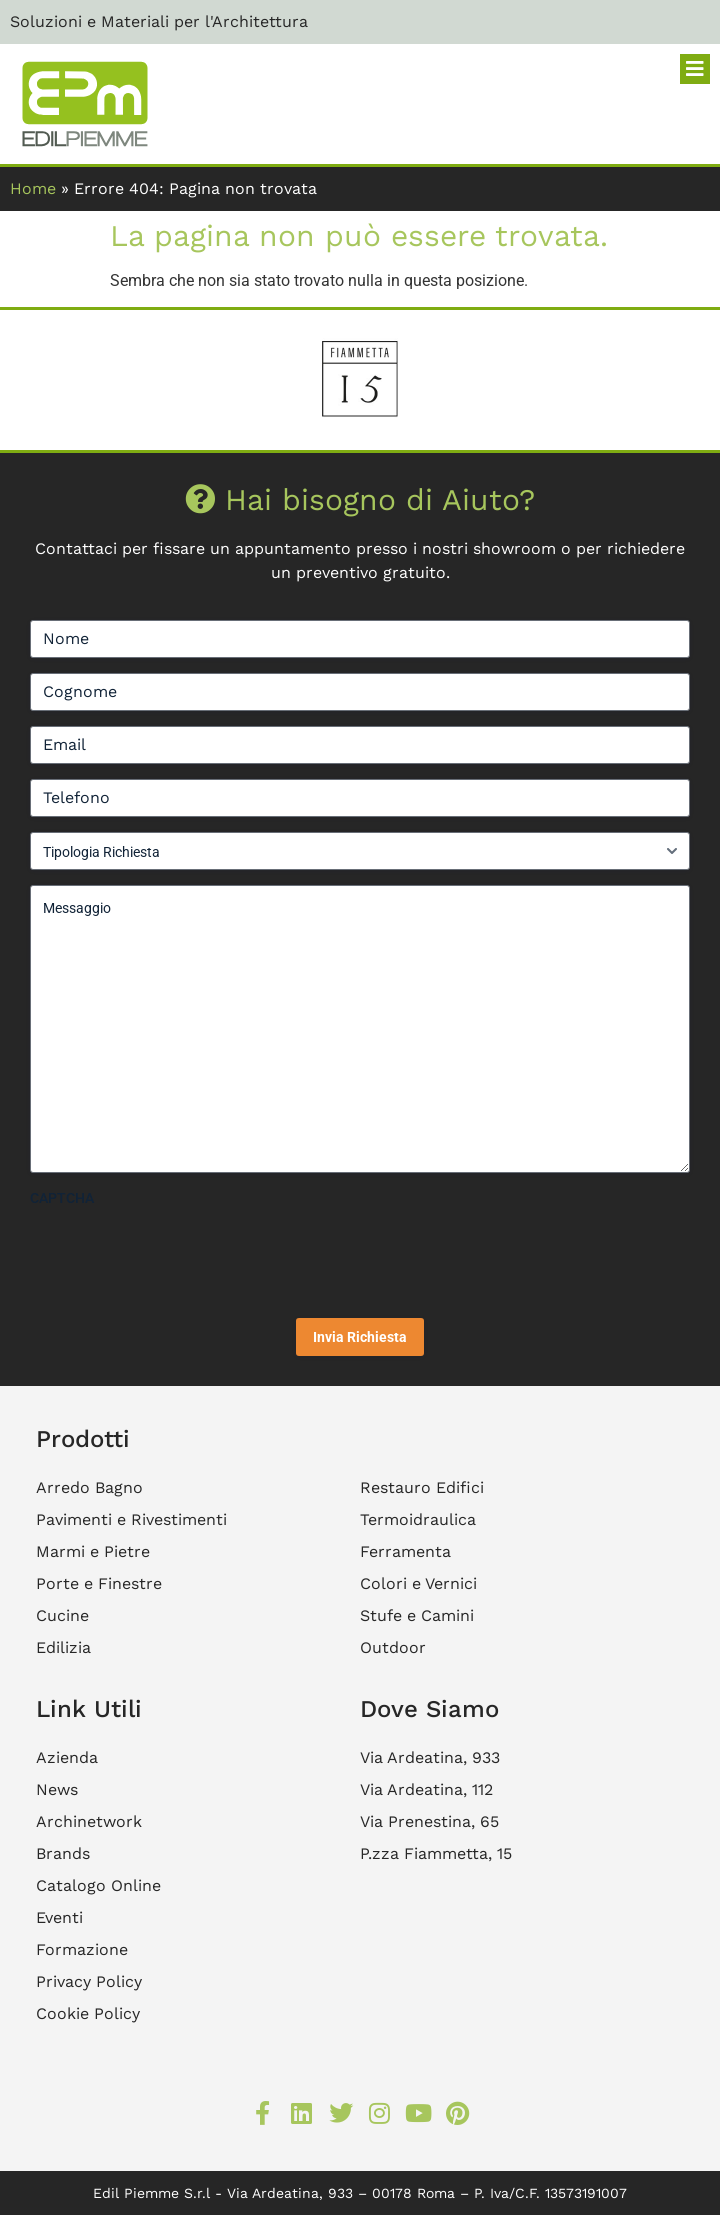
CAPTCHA (62, 1198)
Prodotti (83, 1439)
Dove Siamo (429, 1709)
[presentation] (182, 1255)
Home (33, 188)
